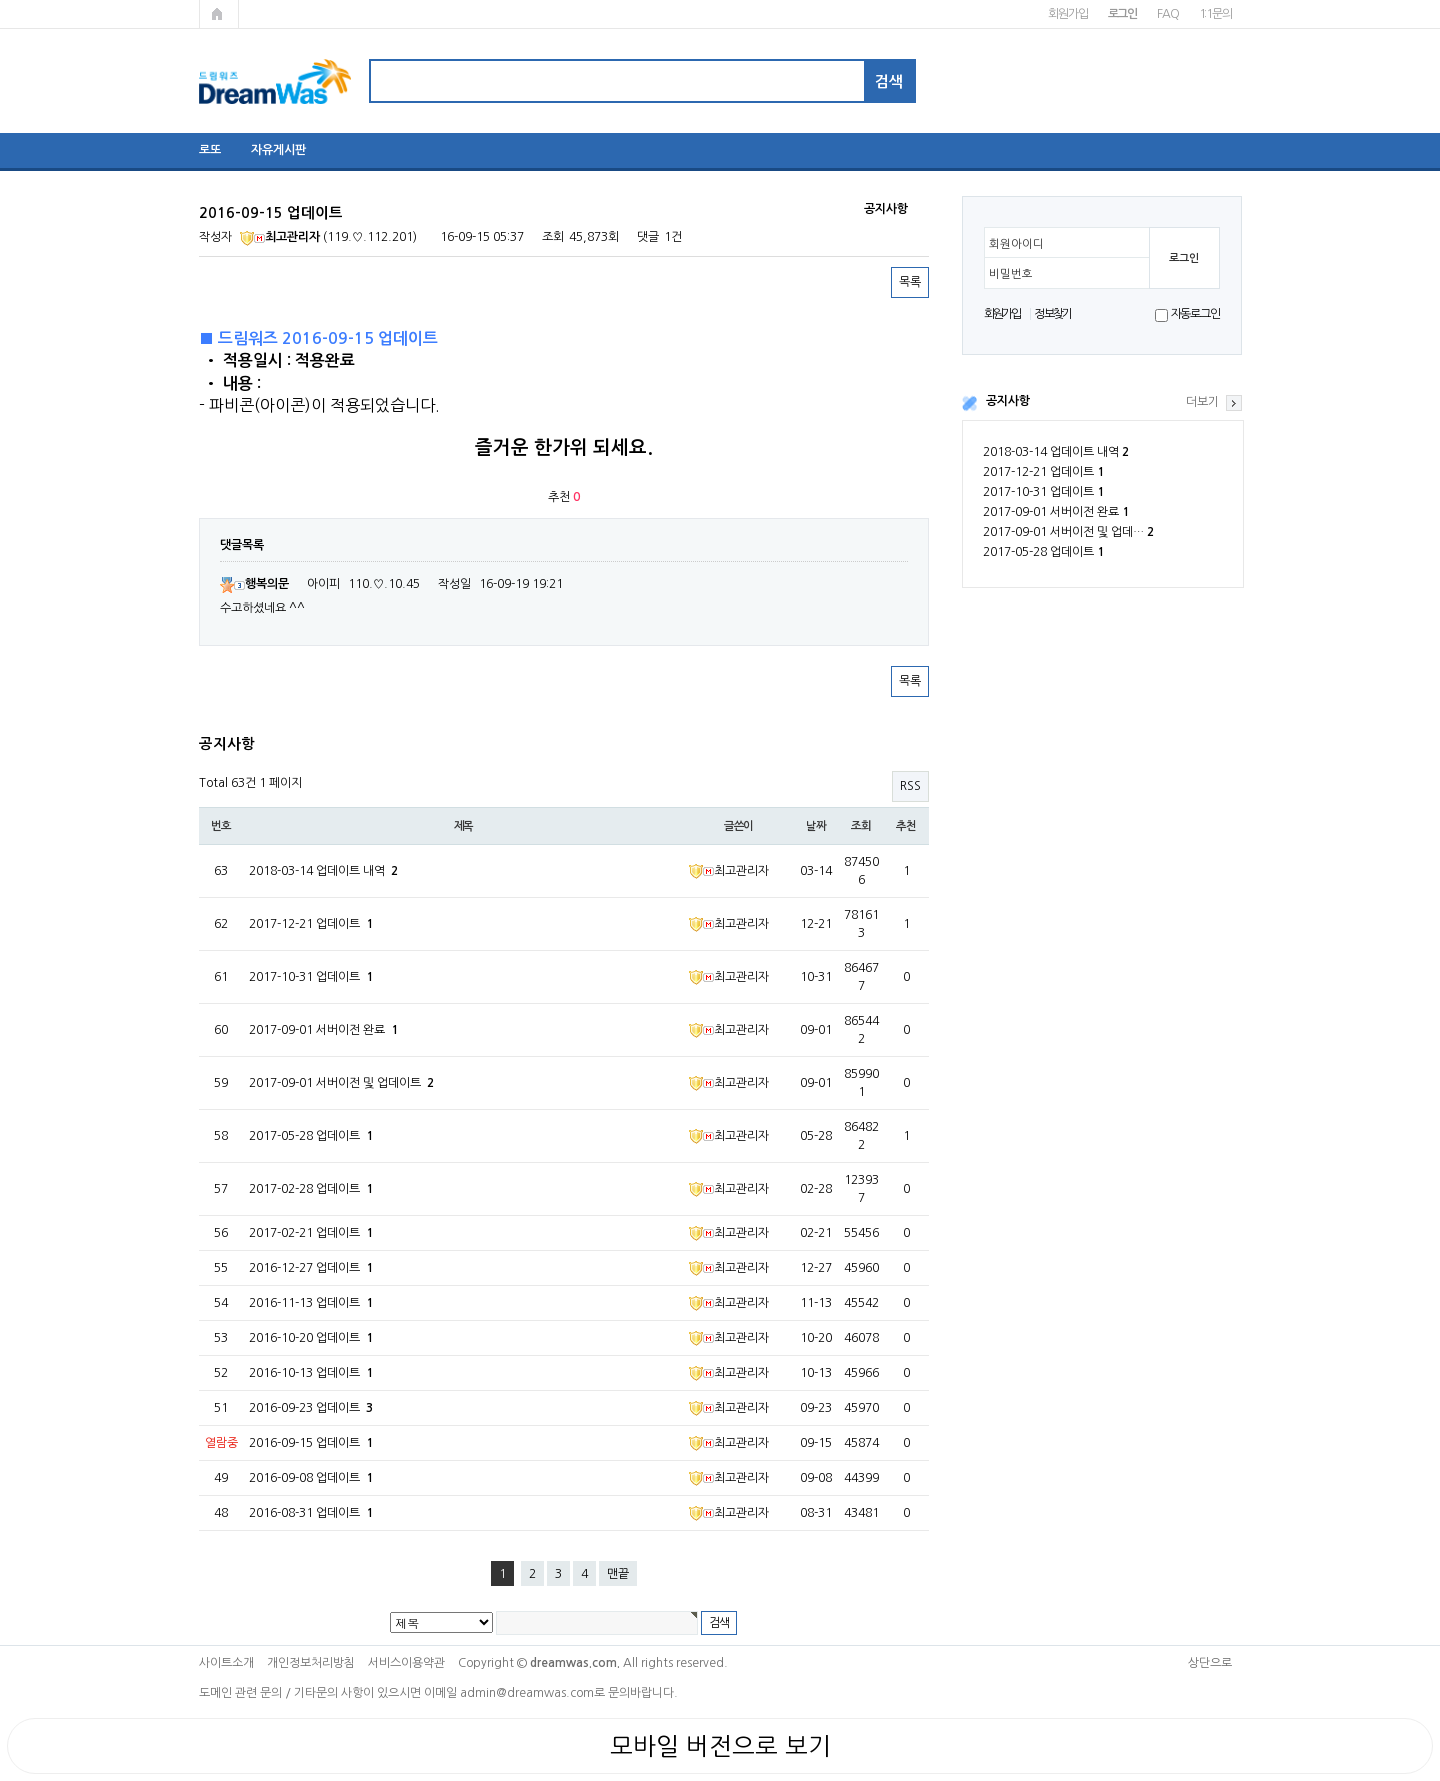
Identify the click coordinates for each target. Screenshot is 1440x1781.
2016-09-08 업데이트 (311, 1478)
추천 (906, 826)
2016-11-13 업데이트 (311, 1303)
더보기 (1202, 402)
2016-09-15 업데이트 (311, 1443)
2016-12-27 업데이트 (311, 1268)
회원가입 (1067, 14)
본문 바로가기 (0, 0)
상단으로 (1210, 1663)
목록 (910, 282)
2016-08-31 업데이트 (311, 1513)
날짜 (816, 826)
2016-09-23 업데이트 (311, 1408)
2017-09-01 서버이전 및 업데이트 (341, 1083)
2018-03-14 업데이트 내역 (1056, 452)
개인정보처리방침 (311, 1663)
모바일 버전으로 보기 (720, 1746)
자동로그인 (1195, 314)
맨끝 (618, 1574)
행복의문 (254, 584)
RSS (910, 786)
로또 (210, 150)
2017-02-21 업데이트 (311, 1233)
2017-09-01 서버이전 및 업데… (1068, 532)
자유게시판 (278, 150)
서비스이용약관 (406, 1663)
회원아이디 (1016, 244)
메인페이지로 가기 (219, 14)
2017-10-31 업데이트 (1043, 492)
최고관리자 (280, 237)
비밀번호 (1011, 274)
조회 (861, 826)
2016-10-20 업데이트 (311, 1338)
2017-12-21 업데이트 (1043, 472)
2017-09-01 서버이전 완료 (1056, 512)
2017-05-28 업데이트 (1043, 552)
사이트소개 (226, 1663)
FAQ (1167, 14)
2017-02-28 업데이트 (311, 1189)
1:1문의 (1215, 14)
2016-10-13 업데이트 (311, 1373)
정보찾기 (1052, 314)
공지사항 (1008, 401)
